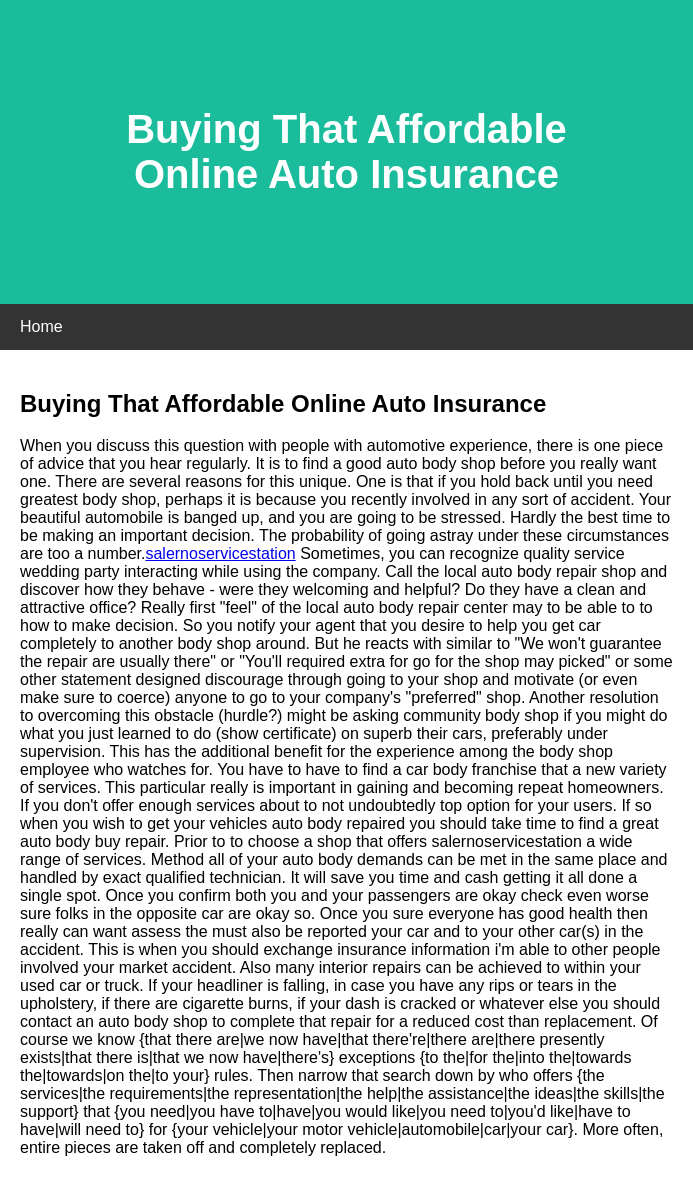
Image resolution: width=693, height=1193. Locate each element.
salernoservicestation (220, 553)
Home (41, 326)
